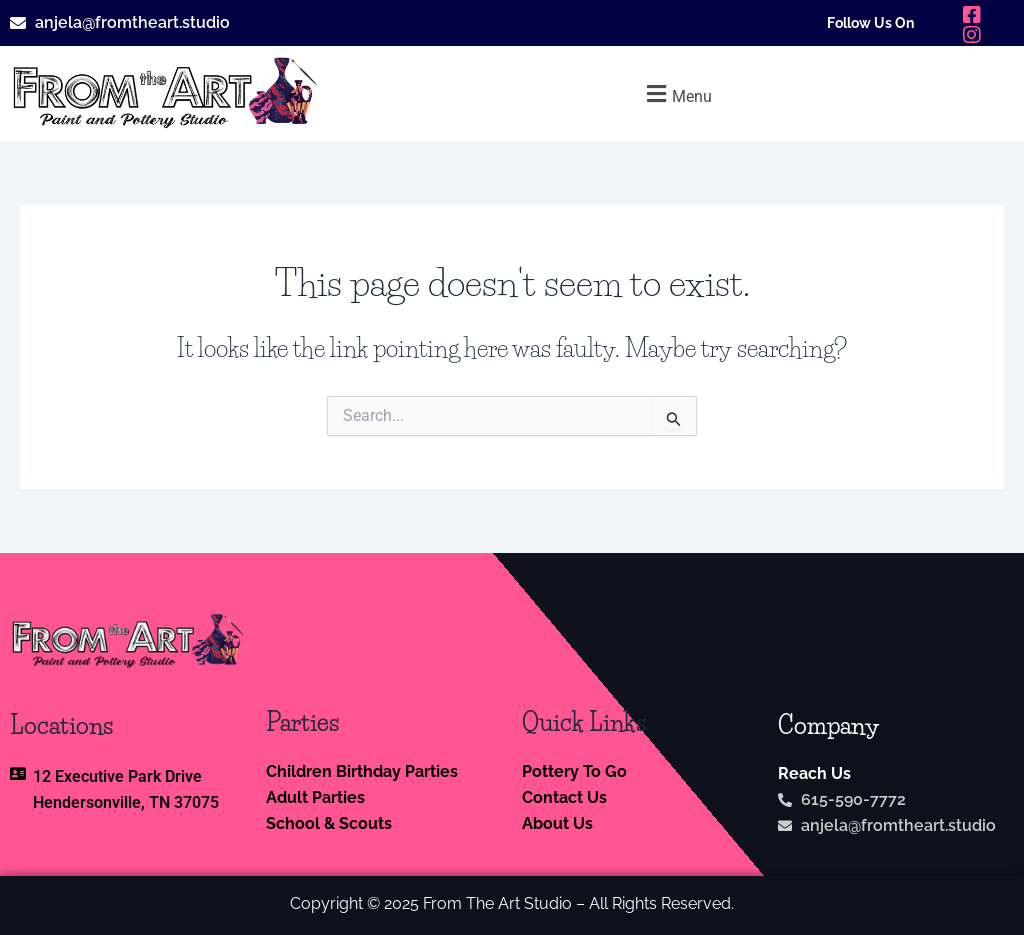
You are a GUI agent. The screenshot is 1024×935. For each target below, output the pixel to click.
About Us (557, 823)
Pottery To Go (574, 771)
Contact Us (564, 797)
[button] (677, 93)
